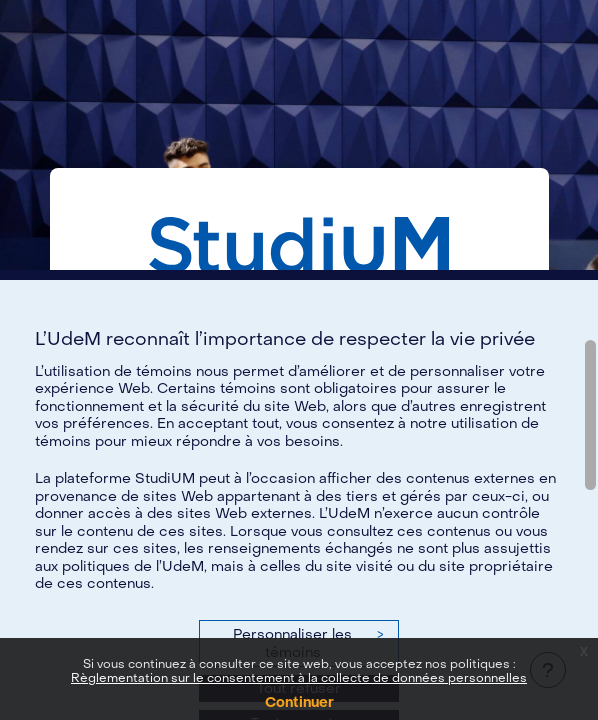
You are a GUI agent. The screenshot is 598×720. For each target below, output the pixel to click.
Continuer (299, 702)
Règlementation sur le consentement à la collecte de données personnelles (299, 678)
